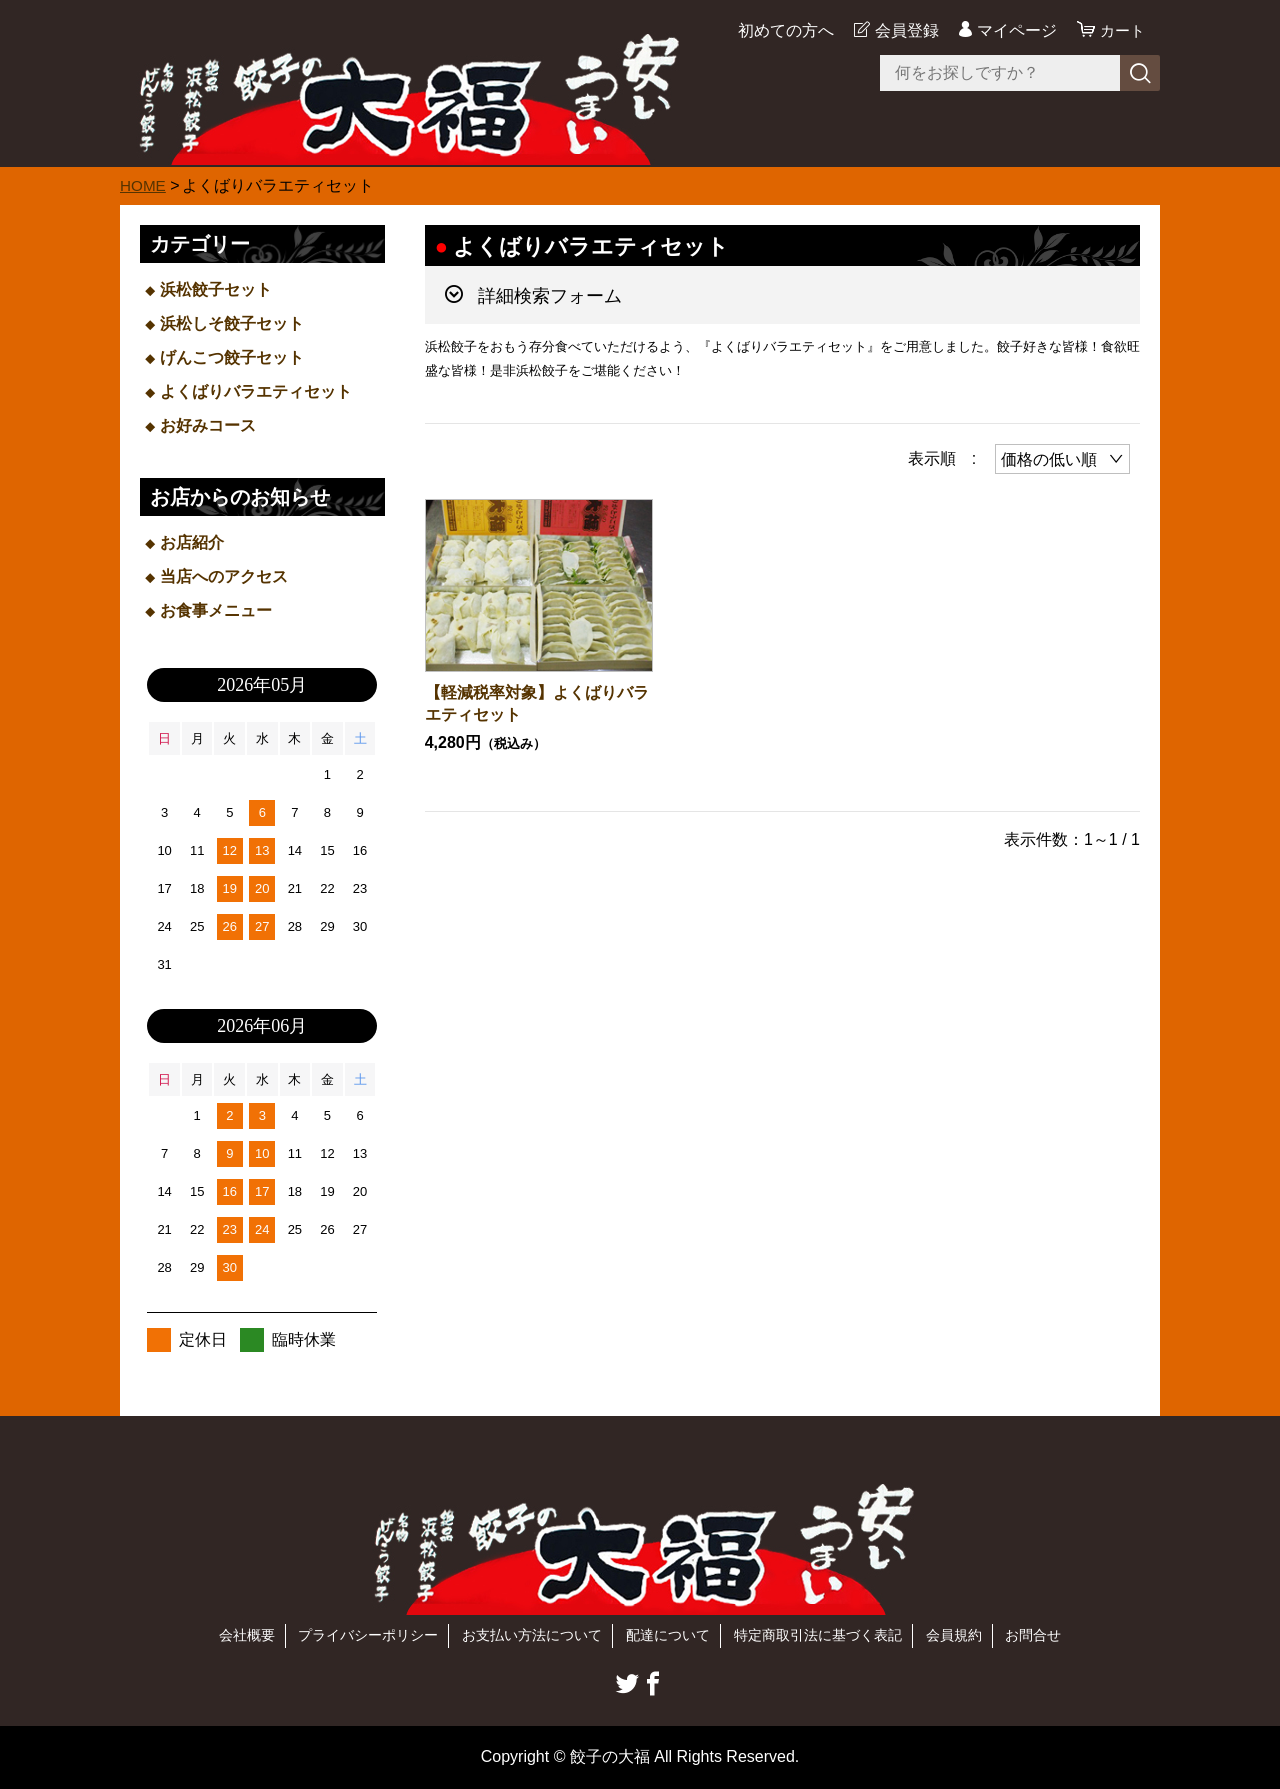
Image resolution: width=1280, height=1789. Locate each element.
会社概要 (247, 1635)
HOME (144, 185)
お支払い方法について (532, 1635)
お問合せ (1033, 1635)
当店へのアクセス (224, 576)
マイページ (1014, 30)
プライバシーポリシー (368, 1635)
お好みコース (208, 425)
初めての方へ (783, 30)
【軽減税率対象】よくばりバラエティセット (537, 703)
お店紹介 (192, 542)
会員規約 (954, 1635)
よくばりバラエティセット (256, 391)
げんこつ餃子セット (232, 357)
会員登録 (904, 30)
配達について (668, 1635)
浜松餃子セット (216, 289)
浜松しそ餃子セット (232, 323)
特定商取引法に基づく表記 (818, 1635)
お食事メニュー (216, 610)
